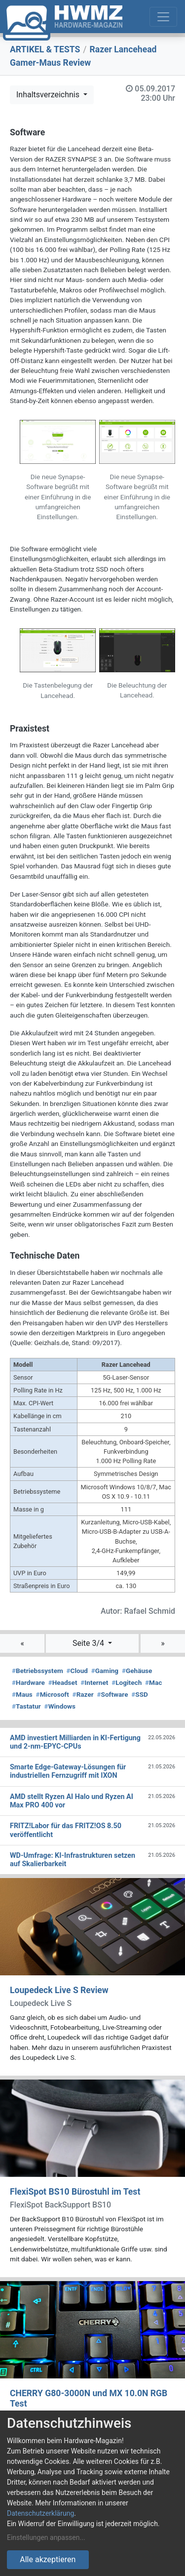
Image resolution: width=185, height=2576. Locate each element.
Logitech (126, 1682)
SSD (139, 1694)
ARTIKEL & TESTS (45, 49)
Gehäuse (137, 1671)
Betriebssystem (37, 1671)
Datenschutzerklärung (40, 2513)
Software (112, 1694)
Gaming (104, 1671)
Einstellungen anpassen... (46, 2537)
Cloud (77, 1671)
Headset (62, 1682)
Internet (94, 1682)
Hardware (28, 1682)
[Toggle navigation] (163, 17)
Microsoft (52, 1694)
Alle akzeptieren (47, 2559)
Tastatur (26, 1706)
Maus (22, 1694)
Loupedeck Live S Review (59, 1990)
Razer (83, 1694)
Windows (59, 1706)
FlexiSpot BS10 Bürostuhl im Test (75, 2192)
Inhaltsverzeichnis (48, 94)
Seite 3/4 (89, 1643)
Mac (153, 1682)
